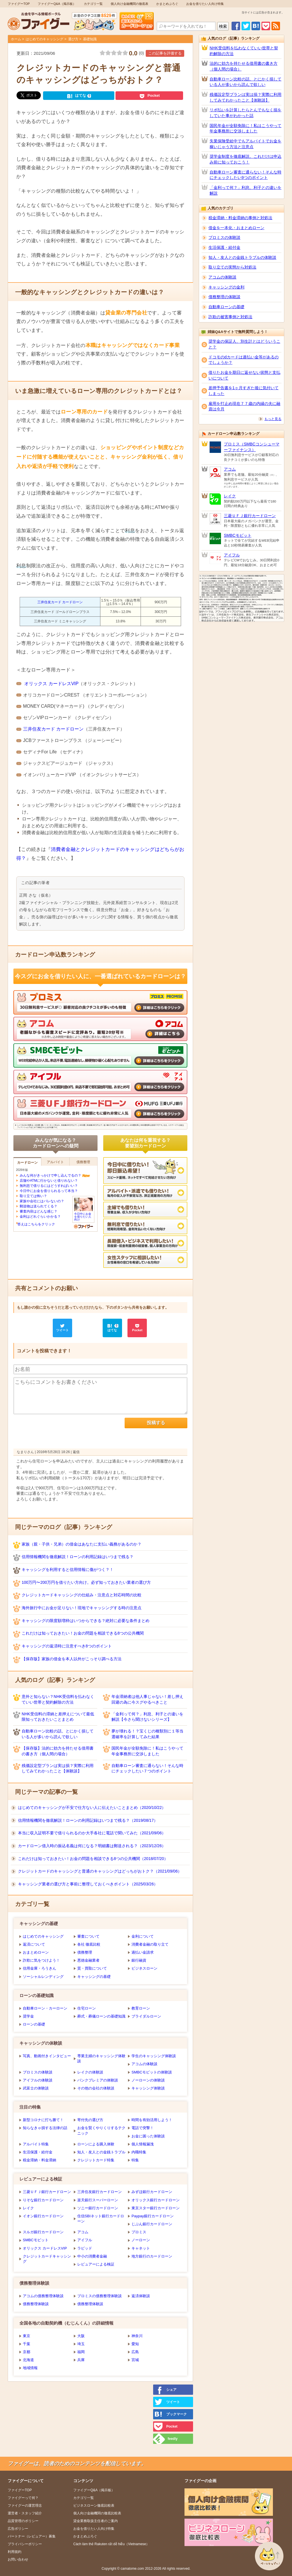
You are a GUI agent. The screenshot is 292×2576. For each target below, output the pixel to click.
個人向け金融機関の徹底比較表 (97, 2513)
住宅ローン (86, 2008)
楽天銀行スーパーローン (97, 2200)
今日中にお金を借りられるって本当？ (49, 1191)
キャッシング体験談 (148, 2088)
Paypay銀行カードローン (152, 2216)
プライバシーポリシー (25, 2544)
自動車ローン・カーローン (45, 2008)
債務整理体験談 (36, 2304)
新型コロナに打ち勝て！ (43, 2120)
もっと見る (272, 419)
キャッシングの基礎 (94, 1976)
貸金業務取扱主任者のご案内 (95, 2521)
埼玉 (81, 2344)
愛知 (135, 2344)
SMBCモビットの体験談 (151, 2072)
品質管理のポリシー (23, 2521)
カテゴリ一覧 (93, 3)
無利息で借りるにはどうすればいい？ (49, 1186)
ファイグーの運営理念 (25, 2506)
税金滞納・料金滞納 (39, 2160)
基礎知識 (90, 39)
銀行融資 (138, 1960)
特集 (135, 2160)
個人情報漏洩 (142, 2144)
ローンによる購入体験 (95, 2144)
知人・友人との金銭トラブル (101, 2152)
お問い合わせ (18, 2559)
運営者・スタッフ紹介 (25, 2513)
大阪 (81, 2336)
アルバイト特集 (36, 2144)
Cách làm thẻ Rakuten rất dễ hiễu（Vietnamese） (111, 2544)
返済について (34, 1944)
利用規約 (14, 2552)
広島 (135, 2352)
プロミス (138, 2232)
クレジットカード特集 (95, 2160)
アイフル (84, 2240)
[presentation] (56, 1429)
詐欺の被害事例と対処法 (230, 316)
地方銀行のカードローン (151, 2256)
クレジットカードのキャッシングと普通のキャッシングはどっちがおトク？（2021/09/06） (100, 1871)
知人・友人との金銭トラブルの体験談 (242, 257)
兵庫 (81, 2360)
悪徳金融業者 (88, 1960)
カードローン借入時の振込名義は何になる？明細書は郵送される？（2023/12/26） (92, 1845)
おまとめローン (36, 1952)
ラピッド (84, 2248)
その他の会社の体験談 (95, 2088)
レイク (28, 2208)
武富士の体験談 (36, 2088)
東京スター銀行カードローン (155, 2208)
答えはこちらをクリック (36, 1224)
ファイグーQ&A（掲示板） (57, 3)
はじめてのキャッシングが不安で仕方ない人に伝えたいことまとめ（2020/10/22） (92, 1807)
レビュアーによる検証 (95, 2264)
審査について (88, 1936)
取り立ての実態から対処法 (232, 267)
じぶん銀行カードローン (151, 2224)
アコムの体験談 (144, 2064)
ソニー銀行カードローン (97, 2208)
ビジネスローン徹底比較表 (93, 2506)
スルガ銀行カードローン (43, 2232)
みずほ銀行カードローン (151, 2192)
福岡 (81, 2352)
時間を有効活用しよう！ (151, 2120)
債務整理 (84, 1952)
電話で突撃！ (142, 2128)
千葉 (26, 2344)
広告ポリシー (18, 2529)
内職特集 (138, 2152)
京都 (26, 2352)
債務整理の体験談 (224, 296)
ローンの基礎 (34, 2024)
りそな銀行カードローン (43, 2200)
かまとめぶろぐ (167, 3)
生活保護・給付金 (37, 2152)
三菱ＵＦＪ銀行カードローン (47, 2192)
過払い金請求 (142, 1952)
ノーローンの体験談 (148, 2080)
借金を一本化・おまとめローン (236, 227)
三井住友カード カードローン (60, 602)
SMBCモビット (35, 2240)
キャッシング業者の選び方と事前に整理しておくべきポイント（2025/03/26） (88, 1884)
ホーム (16, 39)
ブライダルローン (146, 2016)
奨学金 (28, 2016)
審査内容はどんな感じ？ (38, 1211)
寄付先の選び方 (90, 2120)
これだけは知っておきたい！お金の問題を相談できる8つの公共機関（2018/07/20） (93, 1858)
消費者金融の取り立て (150, 1944)
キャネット (140, 2248)
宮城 (135, 2360)
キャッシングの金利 (226, 287)
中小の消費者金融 (92, 2256)
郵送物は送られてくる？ (38, 1206)
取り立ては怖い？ (33, 1196)
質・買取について (92, 1968)
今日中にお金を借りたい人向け (83, 1215)
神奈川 (137, 2336)
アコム (82, 2232)
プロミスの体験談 (37, 2072)
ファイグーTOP (19, 3)
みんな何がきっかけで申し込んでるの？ (50, 1175)
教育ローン (140, 2008)
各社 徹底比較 (89, 1944)
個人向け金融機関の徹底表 (129, 3)
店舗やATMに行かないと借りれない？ (49, 1181)
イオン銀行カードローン (43, 2216)
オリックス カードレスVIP (51, 683)
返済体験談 (140, 2296)
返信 (76, 1452)
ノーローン (140, 2240)
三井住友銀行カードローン (99, 2192)
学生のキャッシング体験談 (153, 2056)
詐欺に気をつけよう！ (41, 1960)
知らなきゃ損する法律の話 (45, 2128)
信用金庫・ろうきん (39, 1968)
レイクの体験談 (90, 2072)
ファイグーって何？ (23, 2498)
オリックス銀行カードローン (155, 2200)
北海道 (28, 2360)
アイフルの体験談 (37, 2080)
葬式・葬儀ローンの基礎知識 (101, 2016)
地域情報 (30, 2368)
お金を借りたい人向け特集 (205, 3)
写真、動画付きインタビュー (47, 2056)
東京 (26, 2336)
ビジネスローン (144, 1968)
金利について (142, 1936)
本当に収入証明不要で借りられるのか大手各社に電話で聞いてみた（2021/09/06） (92, 1833)
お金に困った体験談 (148, 2136)
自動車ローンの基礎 (226, 306)
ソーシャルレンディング (43, 1976)
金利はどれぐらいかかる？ (40, 1217)
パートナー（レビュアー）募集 (32, 2536)
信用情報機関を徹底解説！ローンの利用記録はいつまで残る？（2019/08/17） (88, 1820)
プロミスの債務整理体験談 (99, 2296)
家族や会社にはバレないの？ (42, 1201)
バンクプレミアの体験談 (97, 2080)
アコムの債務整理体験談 (43, 2296)
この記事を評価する (165, 53)
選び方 (73, 39)
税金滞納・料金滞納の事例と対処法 (240, 217)
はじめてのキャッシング (44, 39)
